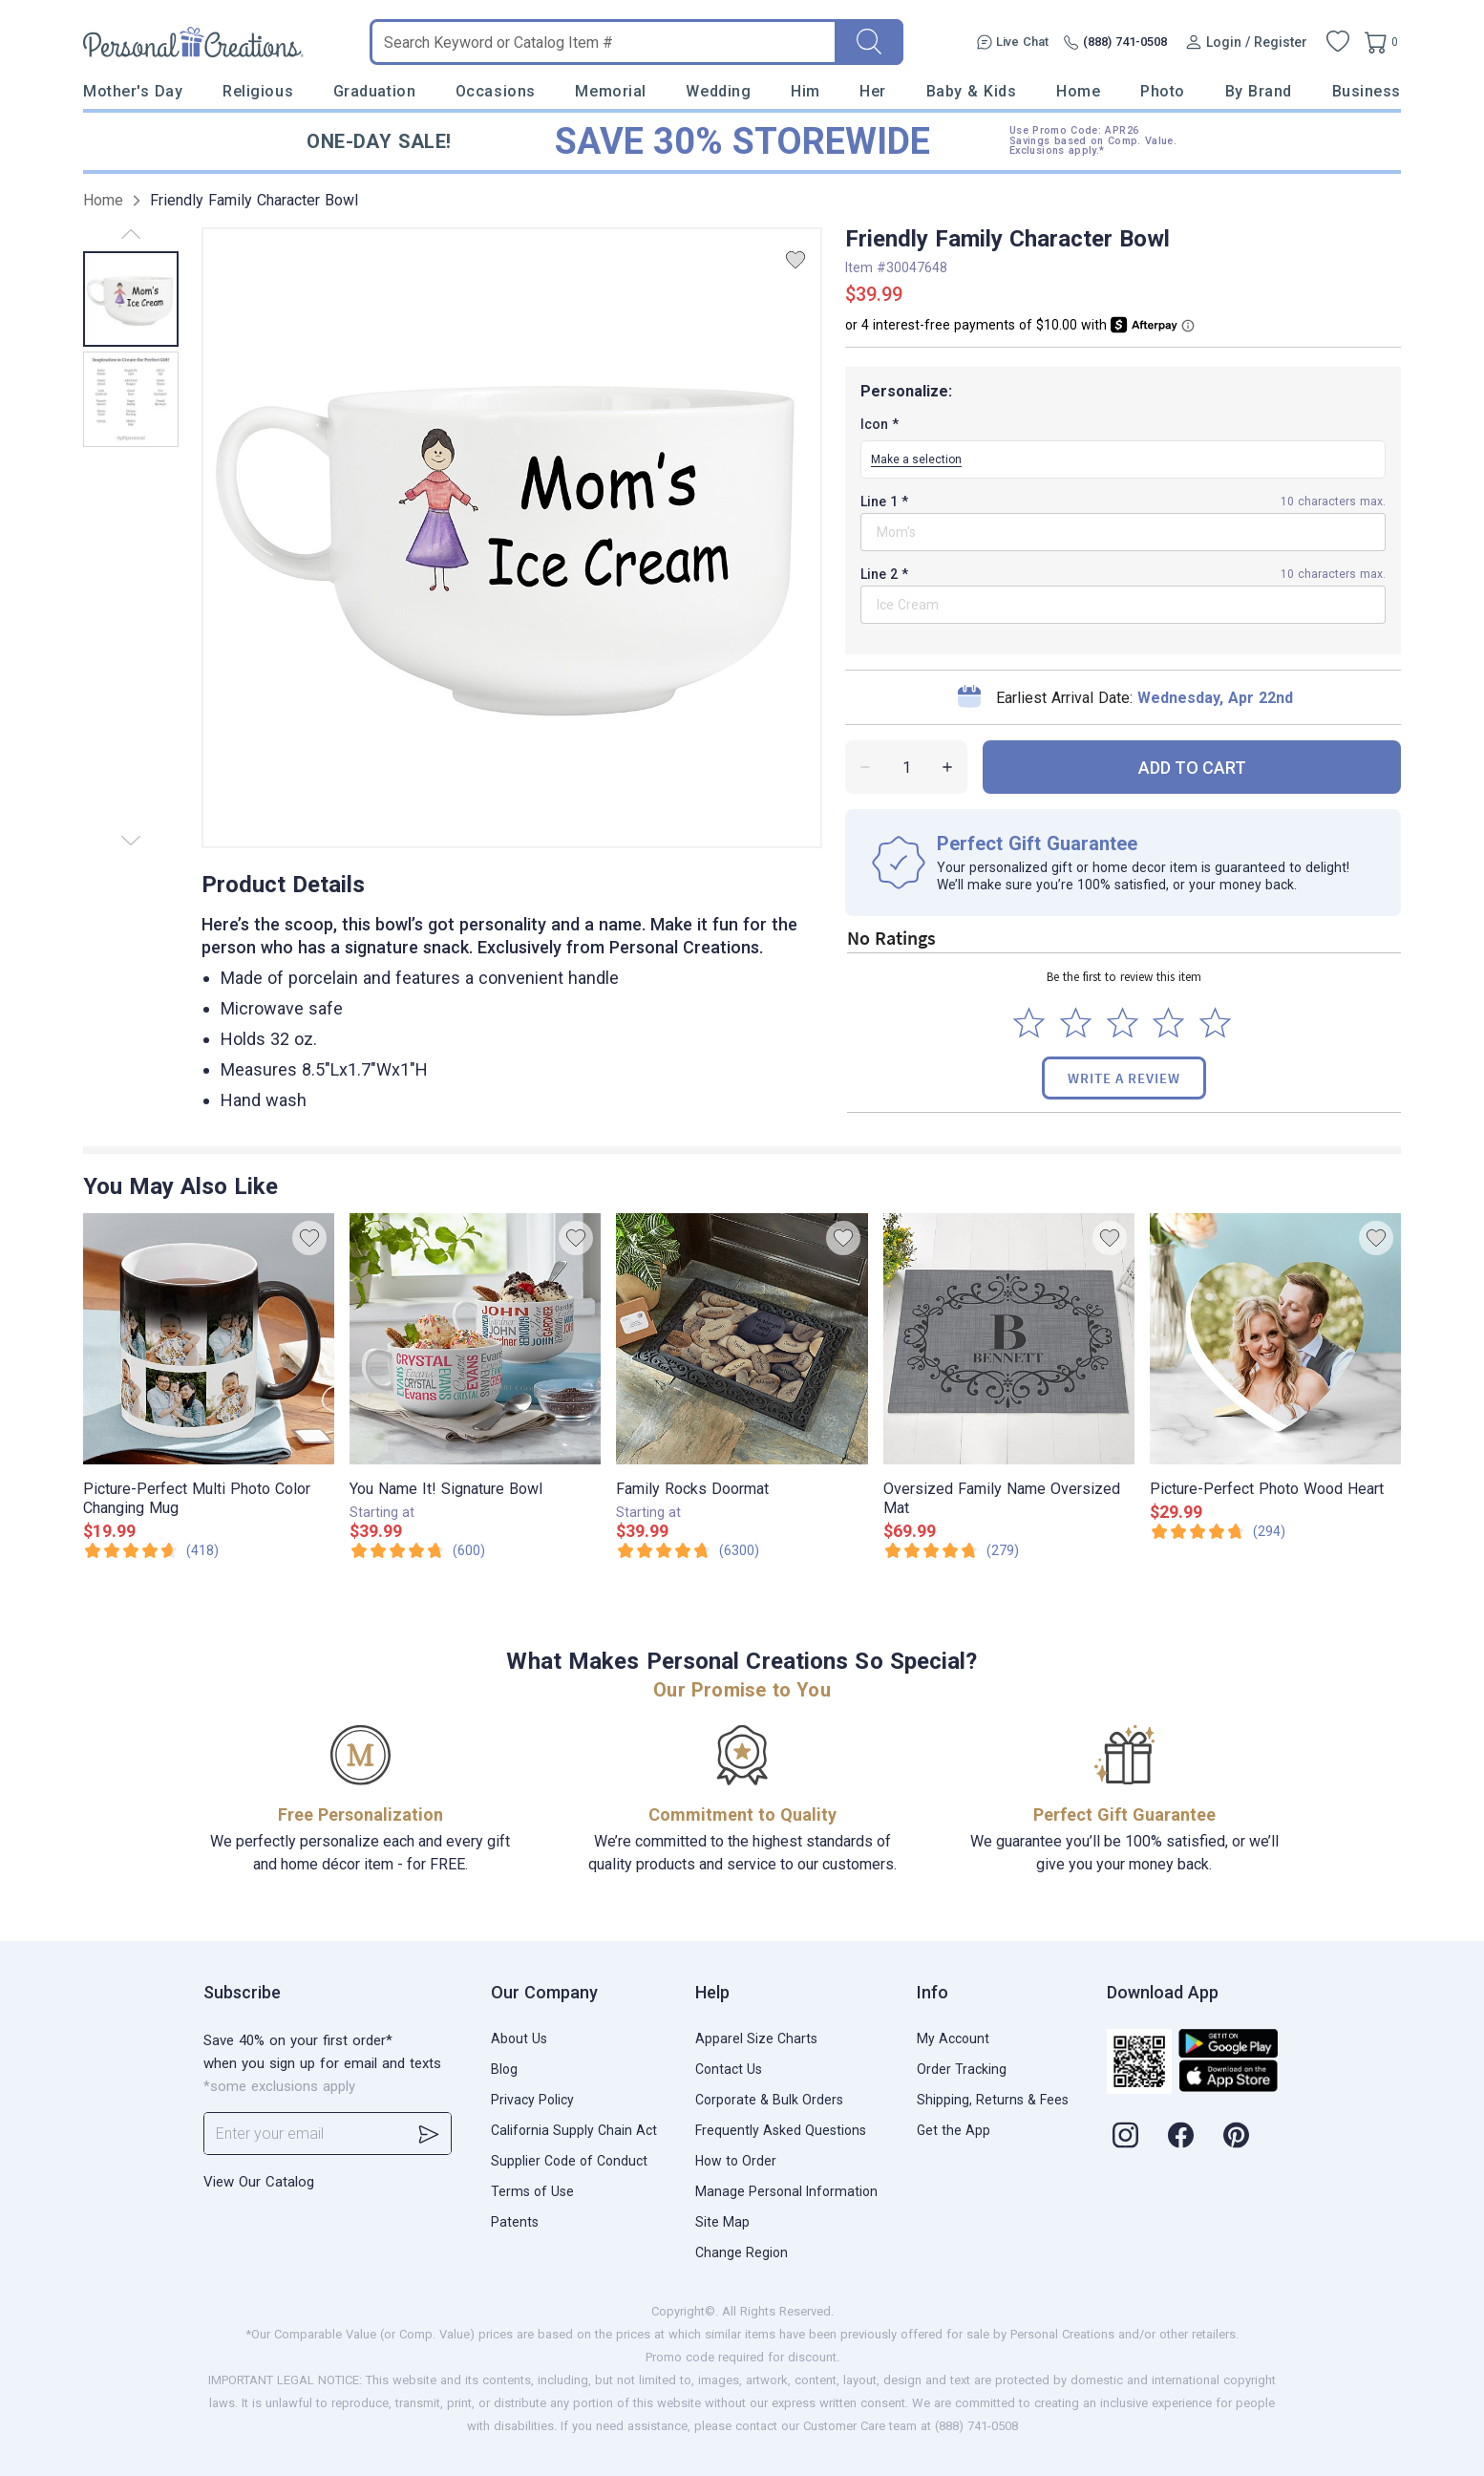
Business (1366, 91)
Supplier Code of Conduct (569, 2160)
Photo (1162, 91)
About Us (519, 2038)
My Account (953, 2038)
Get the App (953, 2130)
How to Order (735, 2160)
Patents (515, 2222)
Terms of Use (532, 2191)
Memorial (610, 91)
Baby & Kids (971, 91)
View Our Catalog (258, 2181)
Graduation (374, 91)
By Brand (1258, 91)
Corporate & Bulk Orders (769, 2099)
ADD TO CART (1192, 768)
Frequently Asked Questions (780, 2130)
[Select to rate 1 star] (1028, 1022)
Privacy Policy (532, 2099)
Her (872, 91)
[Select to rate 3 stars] (1122, 1022)
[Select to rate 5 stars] (1215, 1022)
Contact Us (728, 2069)
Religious (258, 91)
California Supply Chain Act (574, 2130)
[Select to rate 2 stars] (1075, 1022)
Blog (504, 2069)
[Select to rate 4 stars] (1168, 1022)
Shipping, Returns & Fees (993, 2099)
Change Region (741, 2252)
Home (1078, 91)
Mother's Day (132, 91)
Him (805, 91)
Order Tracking (962, 2069)
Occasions (496, 91)
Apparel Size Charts (756, 2038)
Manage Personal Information (786, 2191)
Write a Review (1124, 1078)
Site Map (722, 2222)
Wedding (718, 91)
